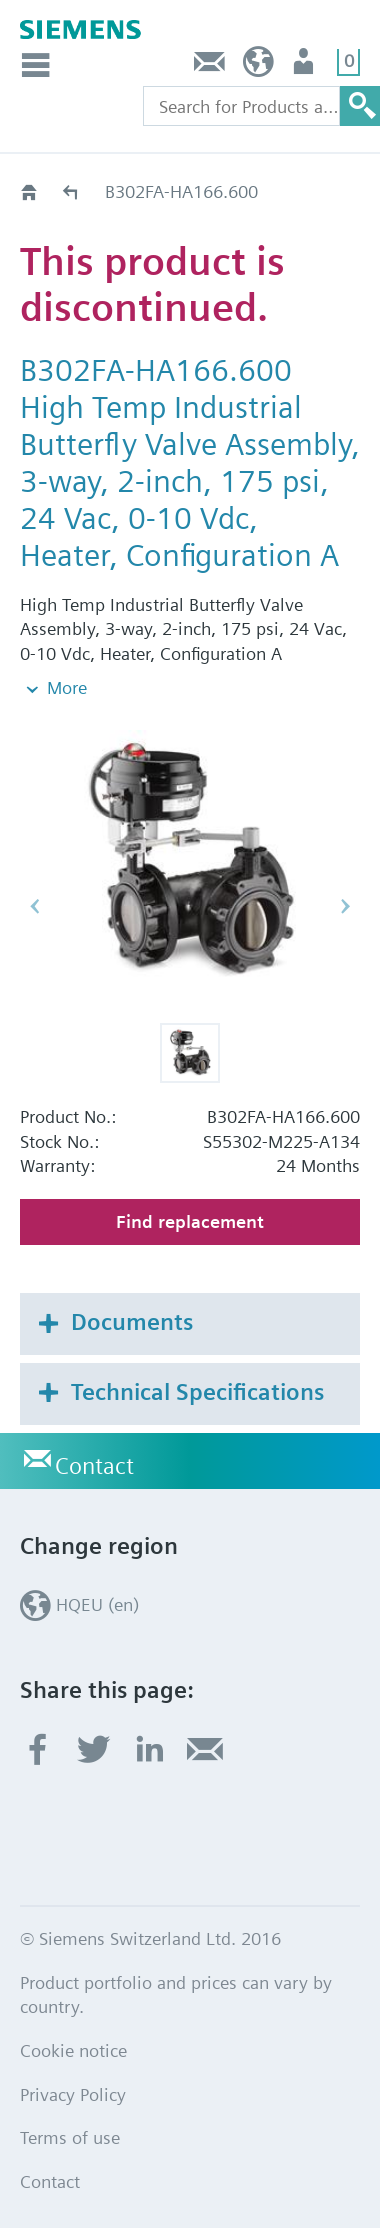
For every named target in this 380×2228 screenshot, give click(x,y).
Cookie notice (73, 2007)
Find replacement (190, 1179)
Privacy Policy (73, 2051)
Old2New (71, 191)
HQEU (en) (258, 66)
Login (305, 66)
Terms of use (70, 2095)
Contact (210, 66)
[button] (190, 1010)
